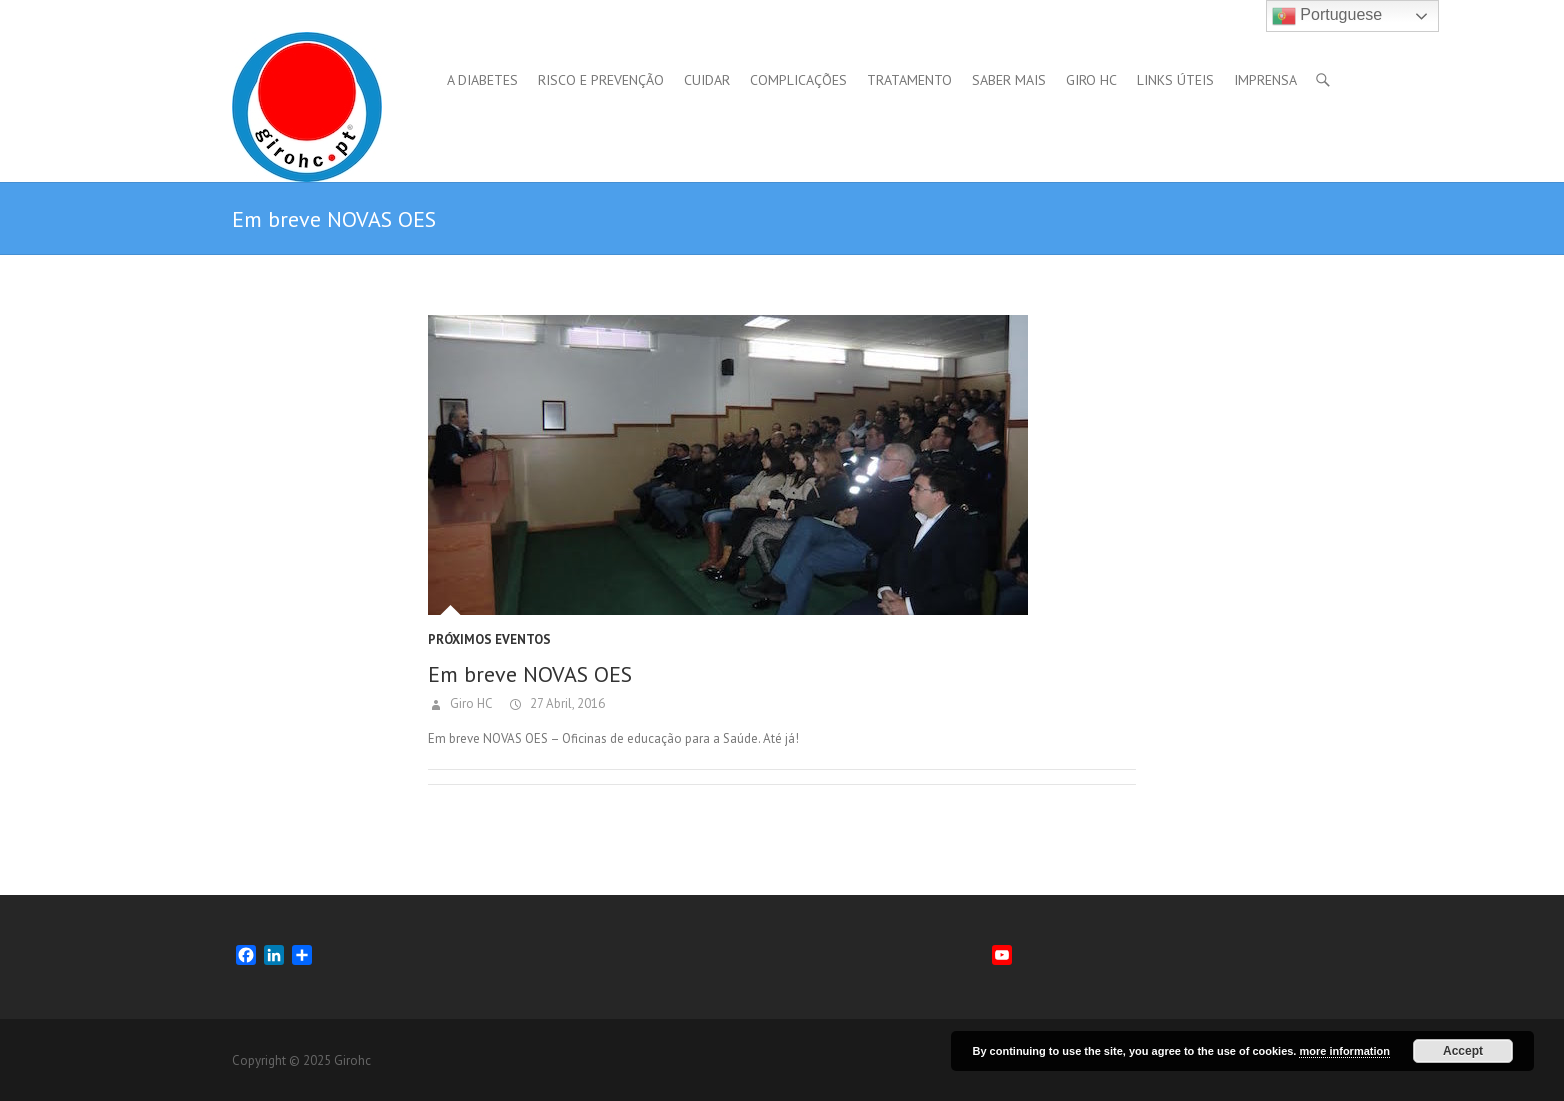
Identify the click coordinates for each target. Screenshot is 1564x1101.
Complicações (798, 80)
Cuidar (707, 80)
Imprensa (1265, 80)
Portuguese (1327, 16)
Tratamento (909, 80)
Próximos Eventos (489, 639)
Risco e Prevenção (601, 80)
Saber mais (1009, 80)
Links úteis (1175, 80)
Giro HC (470, 703)
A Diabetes (482, 80)
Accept (1463, 1051)
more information (1344, 1051)
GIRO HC (1091, 80)
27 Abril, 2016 (566, 703)
